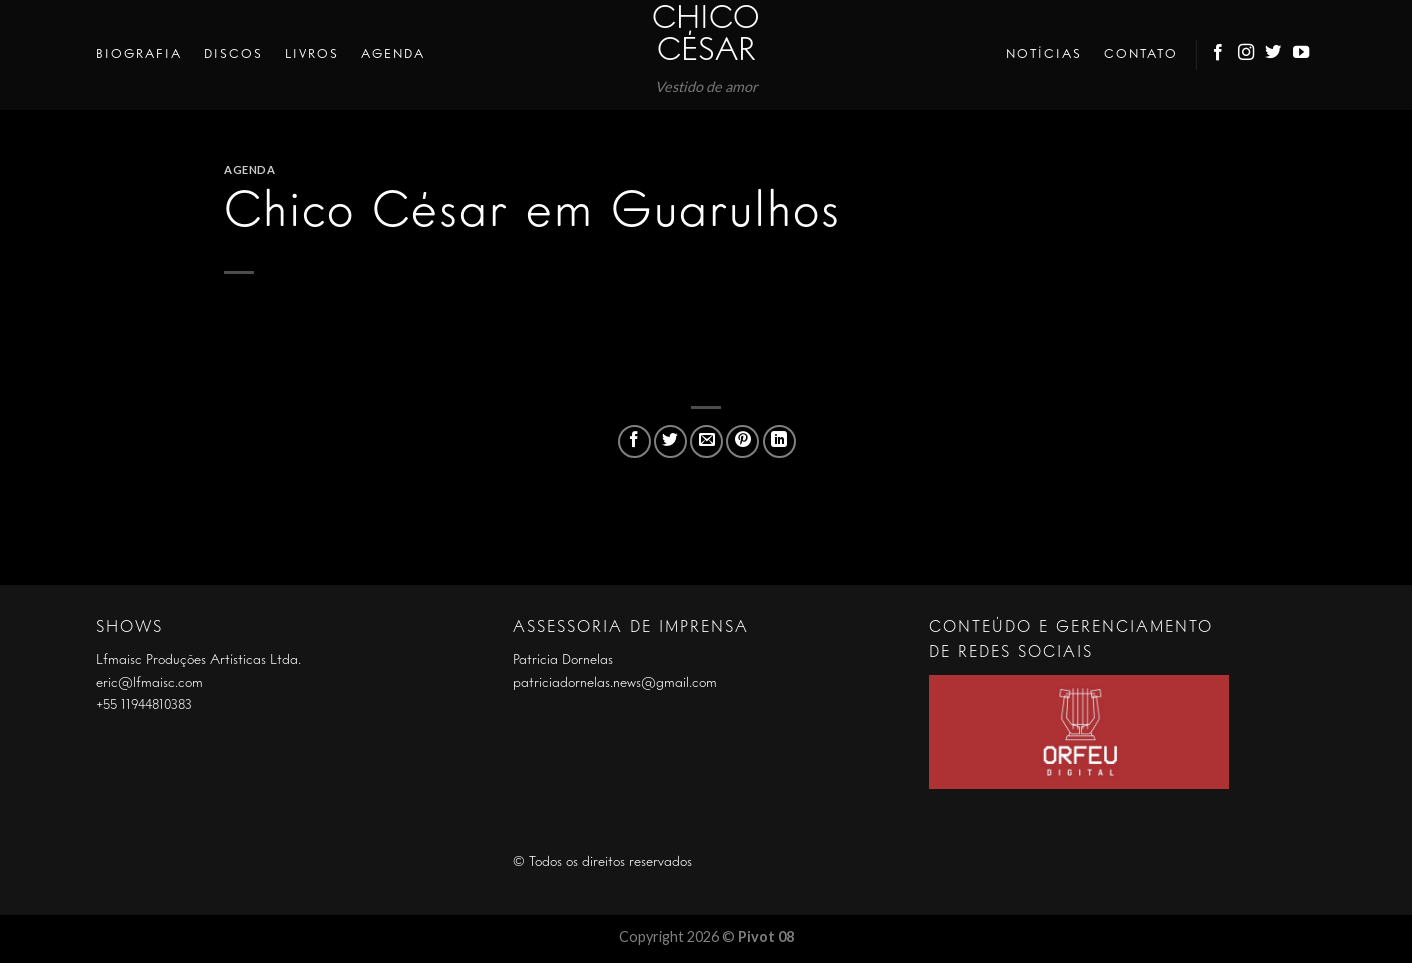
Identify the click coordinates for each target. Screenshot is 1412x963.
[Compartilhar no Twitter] (670, 441)
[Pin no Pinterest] (742, 441)
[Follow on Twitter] (1274, 55)
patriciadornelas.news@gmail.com (615, 683)
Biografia (139, 54)
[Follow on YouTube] (1302, 55)
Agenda (393, 54)
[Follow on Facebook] (1219, 55)
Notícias (1044, 54)
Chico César (706, 36)
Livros (312, 54)
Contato (1141, 54)
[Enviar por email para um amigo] (706, 441)
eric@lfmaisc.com (149, 683)
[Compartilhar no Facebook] (634, 441)
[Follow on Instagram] (1247, 55)
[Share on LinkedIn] (779, 441)
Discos (233, 54)
